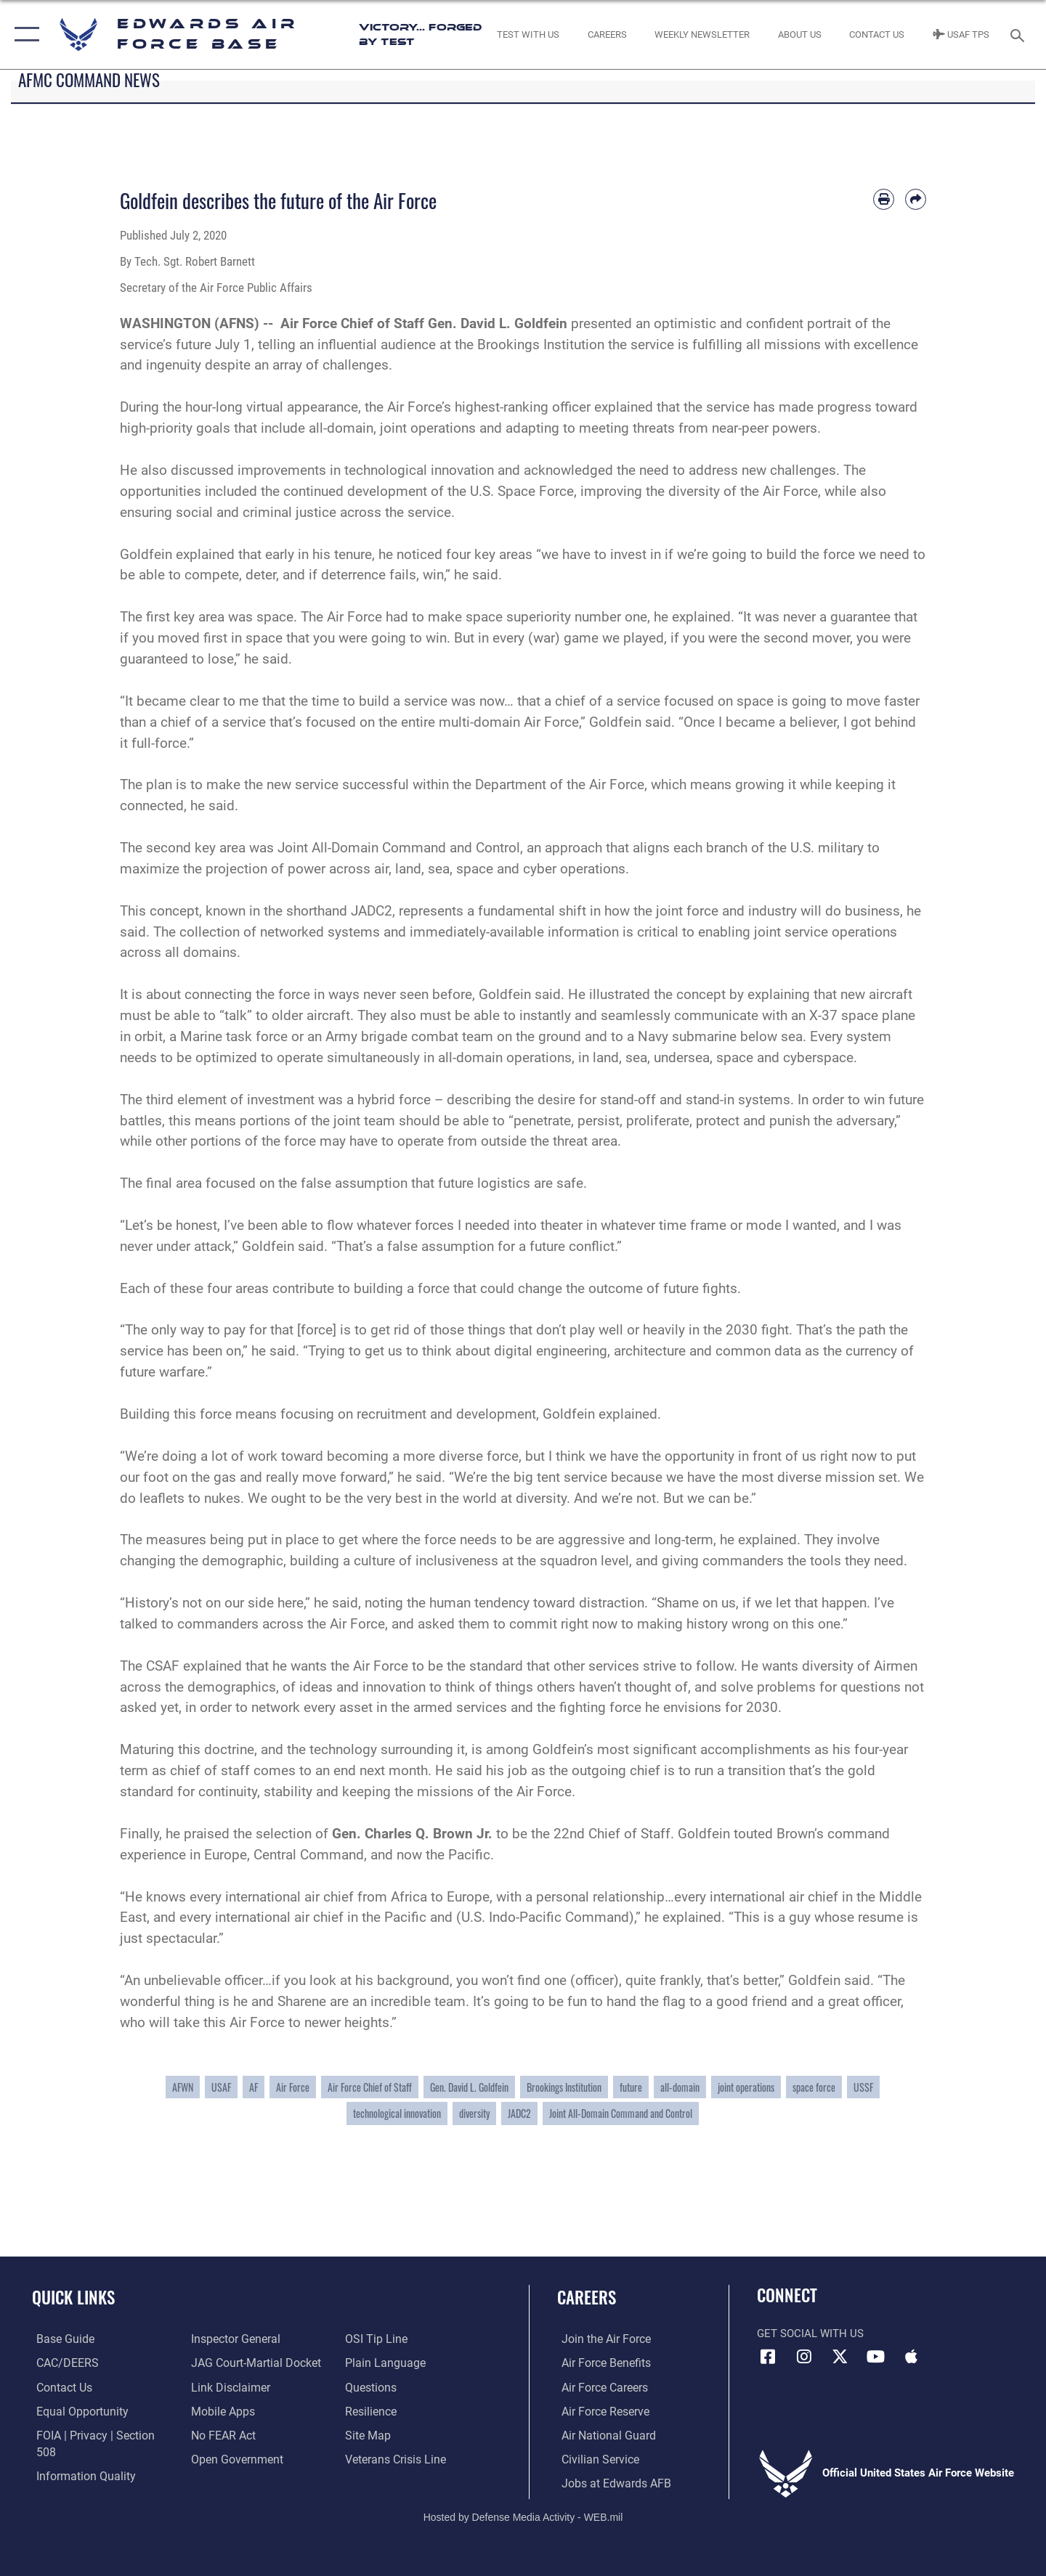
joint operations (746, 2087)
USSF (863, 2087)
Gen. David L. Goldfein (469, 2087)
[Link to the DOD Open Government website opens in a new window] (233, 2457)
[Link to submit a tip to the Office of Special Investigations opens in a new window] (375, 2338)
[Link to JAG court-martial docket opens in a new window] (252, 2362)
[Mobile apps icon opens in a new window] (912, 2357)
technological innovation (397, 2113)
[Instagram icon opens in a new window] (804, 2357)
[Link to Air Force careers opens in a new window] (599, 2386)
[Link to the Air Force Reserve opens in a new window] (600, 2410)
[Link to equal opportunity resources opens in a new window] (75, 2410)
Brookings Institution (564, 2087)
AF (253, 2087)
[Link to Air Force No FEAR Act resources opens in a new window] (221, 2433)
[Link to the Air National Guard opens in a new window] (601, 2433)
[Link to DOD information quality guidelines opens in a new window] (78, 2457)
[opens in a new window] (59, 2338)
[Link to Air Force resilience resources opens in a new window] (371, 2410)
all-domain (680, 2087)
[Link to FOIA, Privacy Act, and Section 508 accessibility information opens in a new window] (98, 2433)
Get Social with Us (810, 2333)
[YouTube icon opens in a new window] (875, 2357)
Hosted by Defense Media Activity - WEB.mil (523, 2516)
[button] (23, 34)
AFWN (182, 2087)
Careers (586, 2297)
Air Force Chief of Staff (370, 2087)
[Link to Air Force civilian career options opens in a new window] (594, 2457)
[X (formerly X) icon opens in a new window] (840, 2357)
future (631, 2087)
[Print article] (883, 199)
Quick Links (73, 2297)
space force (813, 2087)
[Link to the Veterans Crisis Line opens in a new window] (395, 2457)
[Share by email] (915, 199)
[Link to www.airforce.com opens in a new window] (600, 2338)
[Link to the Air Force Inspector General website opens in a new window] (232, 2338)
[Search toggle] (1019, 34)
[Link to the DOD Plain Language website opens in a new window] (383, 2362)
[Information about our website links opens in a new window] (227, 2386)
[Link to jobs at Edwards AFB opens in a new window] (608, 2481)
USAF (221, 2087)
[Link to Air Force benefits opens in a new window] (600, 2362)
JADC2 (519, 2113)
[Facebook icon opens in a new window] (768, 2357)
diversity (474, 2113)
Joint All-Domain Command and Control (620, 2113)
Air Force (292, 2087)
